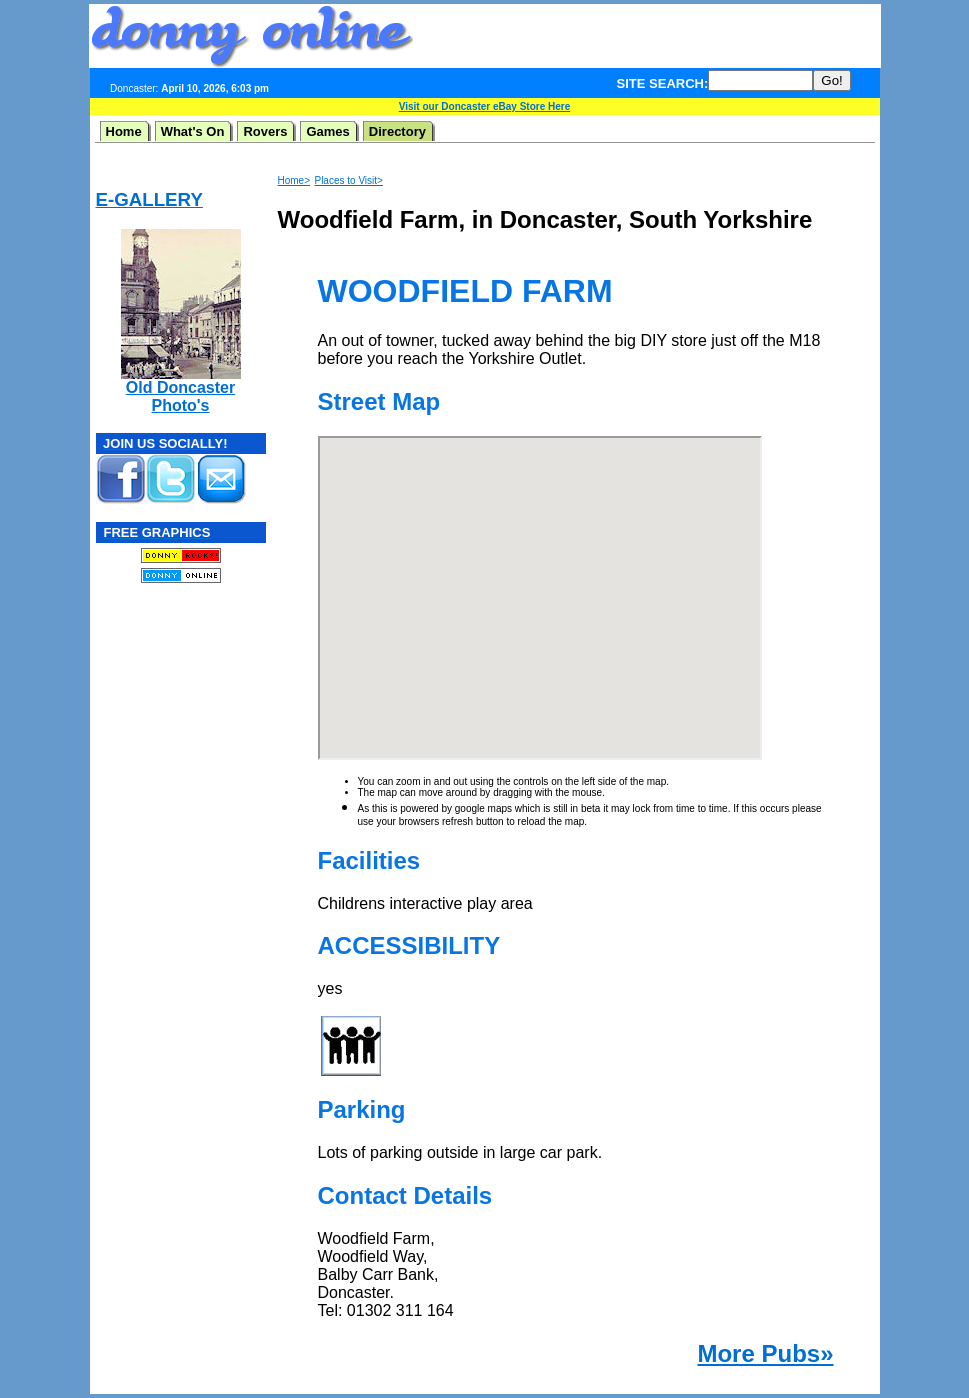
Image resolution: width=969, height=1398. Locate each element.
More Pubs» (765, 1353)
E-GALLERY (149, 199)
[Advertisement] (647, 36)
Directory (397, 131)
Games (327, 131)
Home (124, 131)
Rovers (265, 131)
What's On (193, 131)
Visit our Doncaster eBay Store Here (485, 106)
